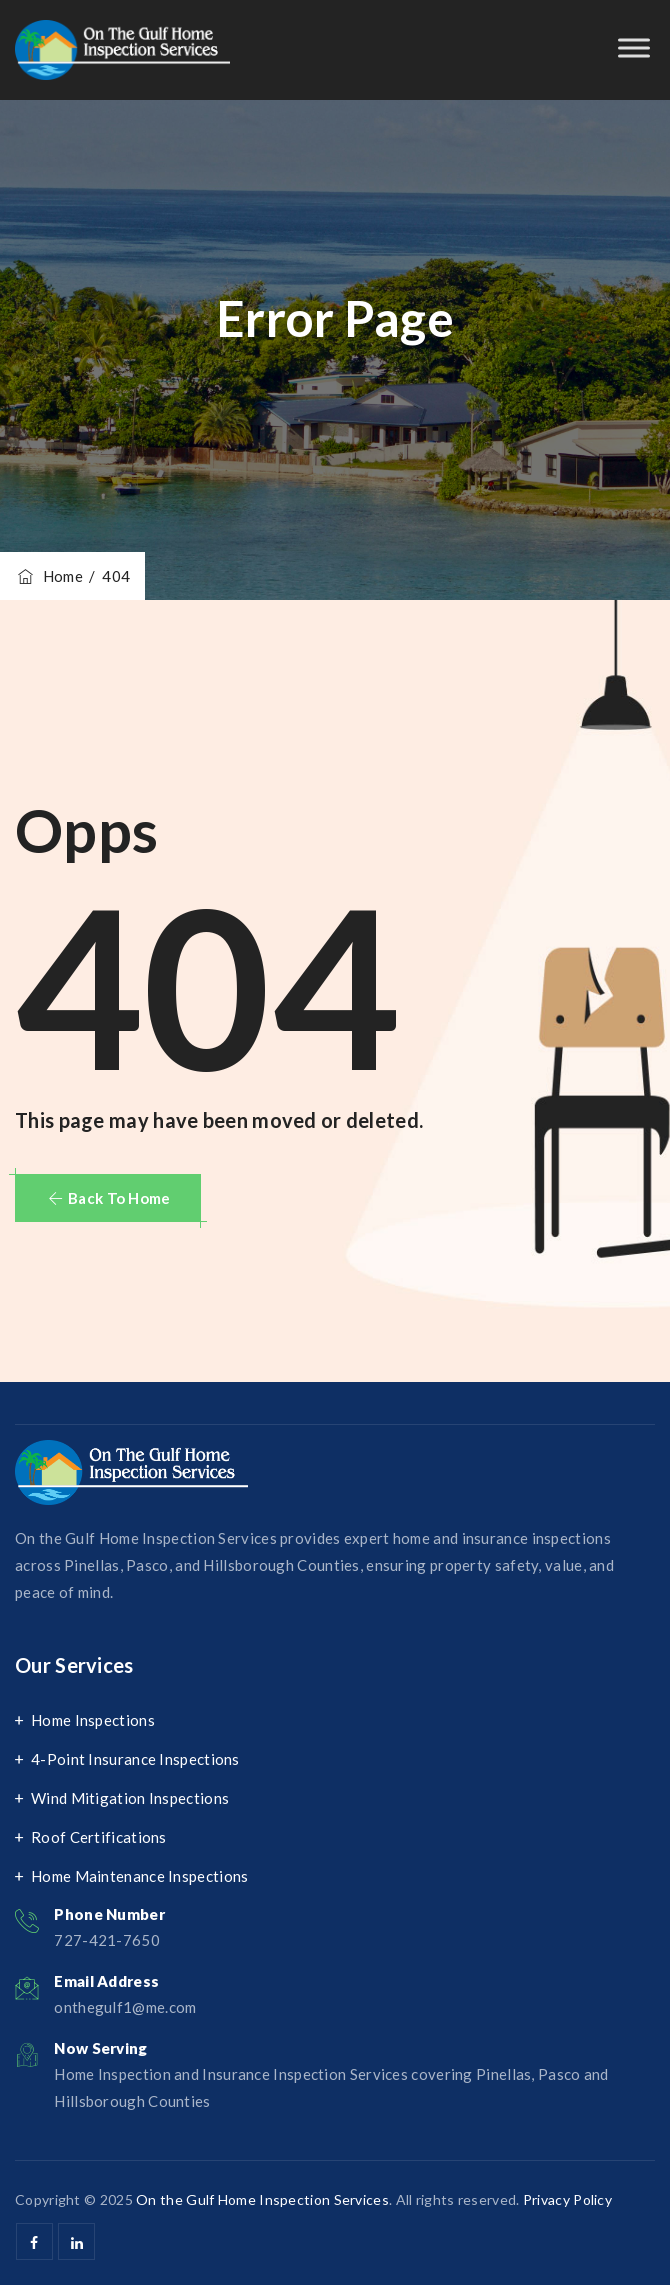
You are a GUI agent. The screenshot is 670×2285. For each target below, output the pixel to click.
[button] (108, 1198)
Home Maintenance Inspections (139, 1876)
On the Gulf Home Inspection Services (262, 2199)
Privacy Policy (567, 2199)
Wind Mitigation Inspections (130, 1798)
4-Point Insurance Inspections (135, 1759)
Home (49, 576)
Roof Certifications (99, 1837)
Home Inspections (93, 1720)
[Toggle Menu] (634, 47)
